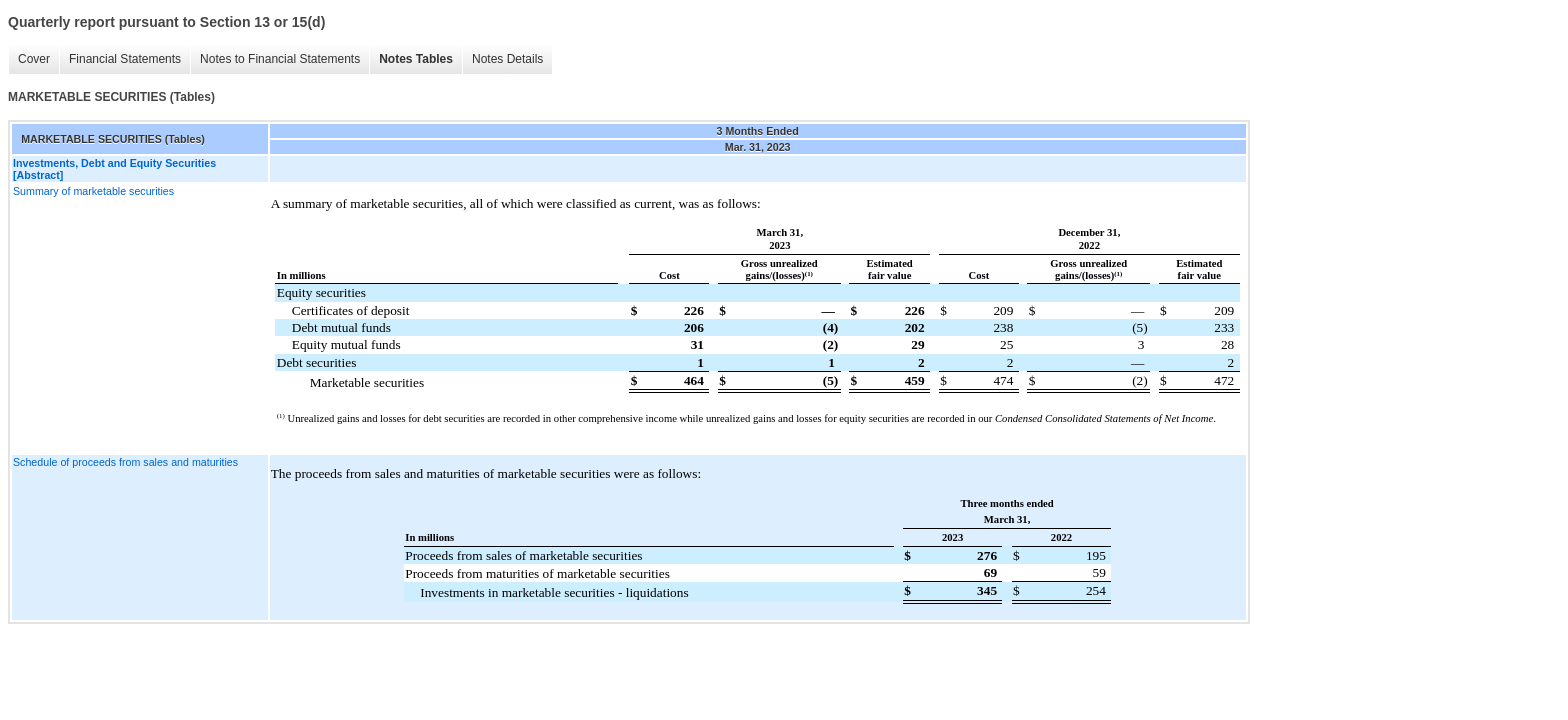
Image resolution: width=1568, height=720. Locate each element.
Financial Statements (125, 59)
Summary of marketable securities (93, 191)
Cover (34, 59)
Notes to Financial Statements (280, 59)
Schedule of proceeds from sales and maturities (125, 462)
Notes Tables (416, 59)
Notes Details (507, 59)
